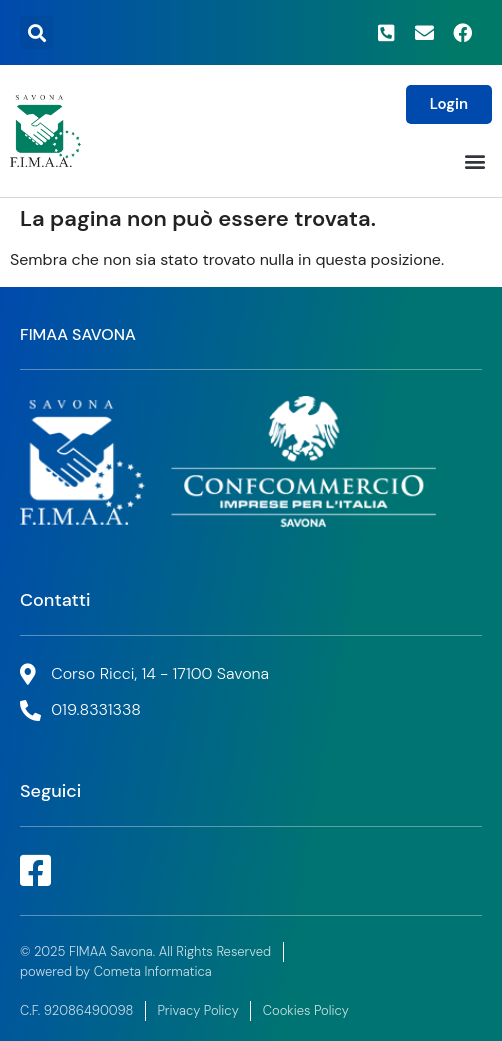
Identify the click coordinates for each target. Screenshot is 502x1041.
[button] (36, 32)
